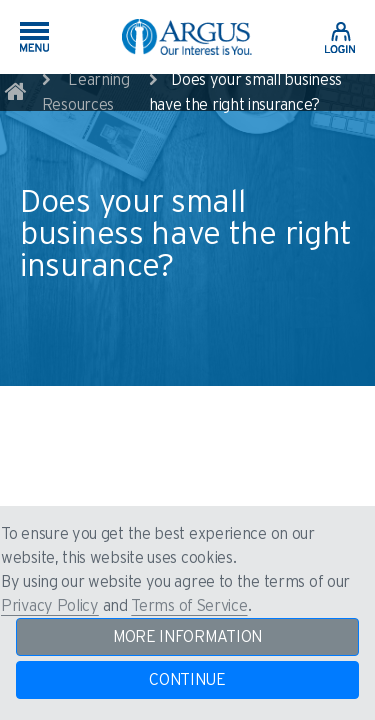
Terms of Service (189, 606)
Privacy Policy (50, 606)
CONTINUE (187, 680)
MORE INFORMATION (187, 637)
